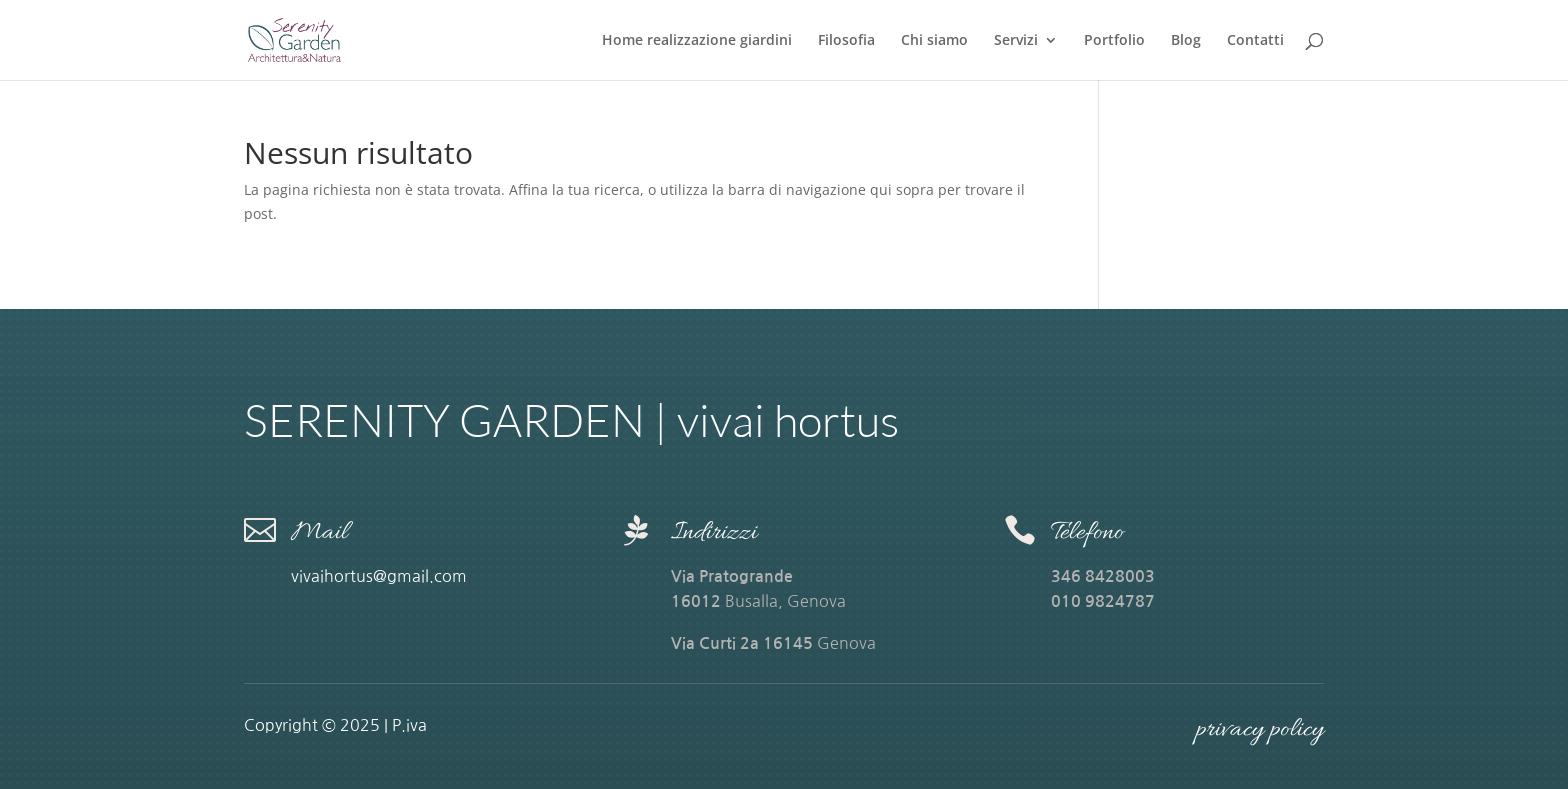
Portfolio (1114, 41)
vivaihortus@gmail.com (381, 576)
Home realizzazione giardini (697, 41)
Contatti (1255, 41)
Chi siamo (934, 41)
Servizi (1016, 41)
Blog (1186, 41)
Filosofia (846, 41)
